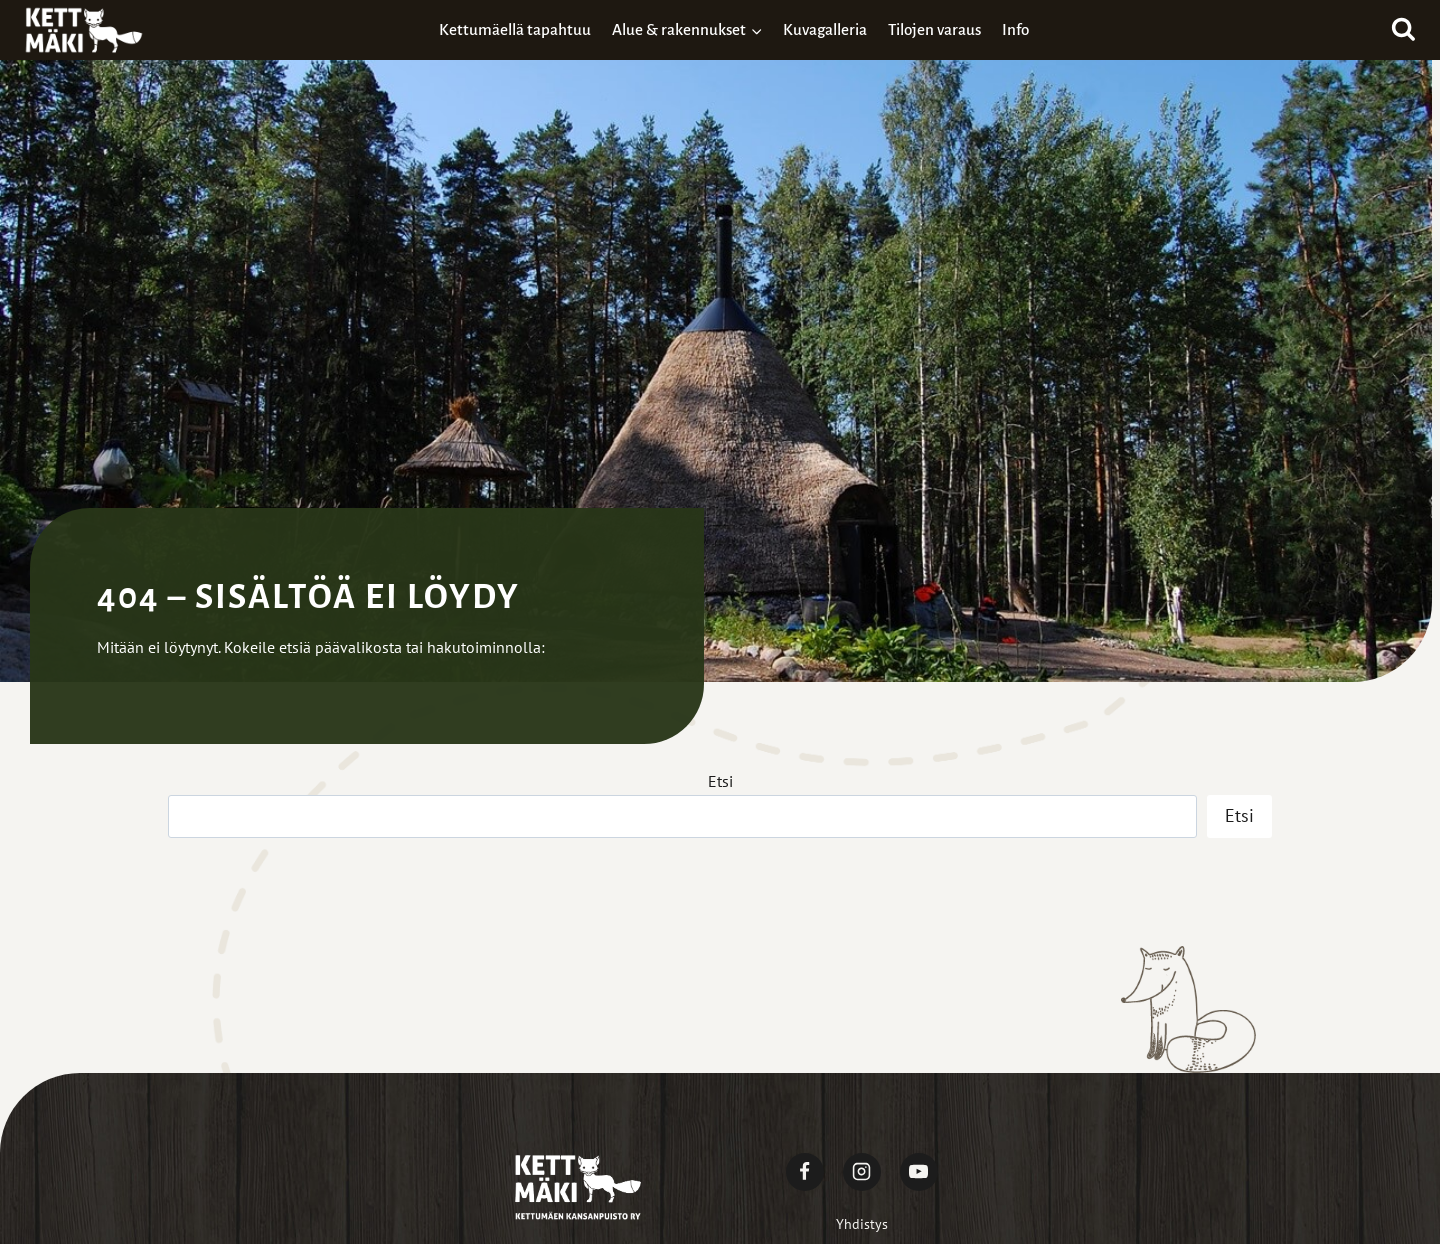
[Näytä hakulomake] (1403, 30)
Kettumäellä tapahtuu (515, 29)
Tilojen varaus (934, 29)
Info (1015, 29)
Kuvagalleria (825, 29)
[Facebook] (805, 1172)
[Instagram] (862, 1172)
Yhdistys (862, 1224)
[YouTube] (919, 1172)
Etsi (720, 781)
